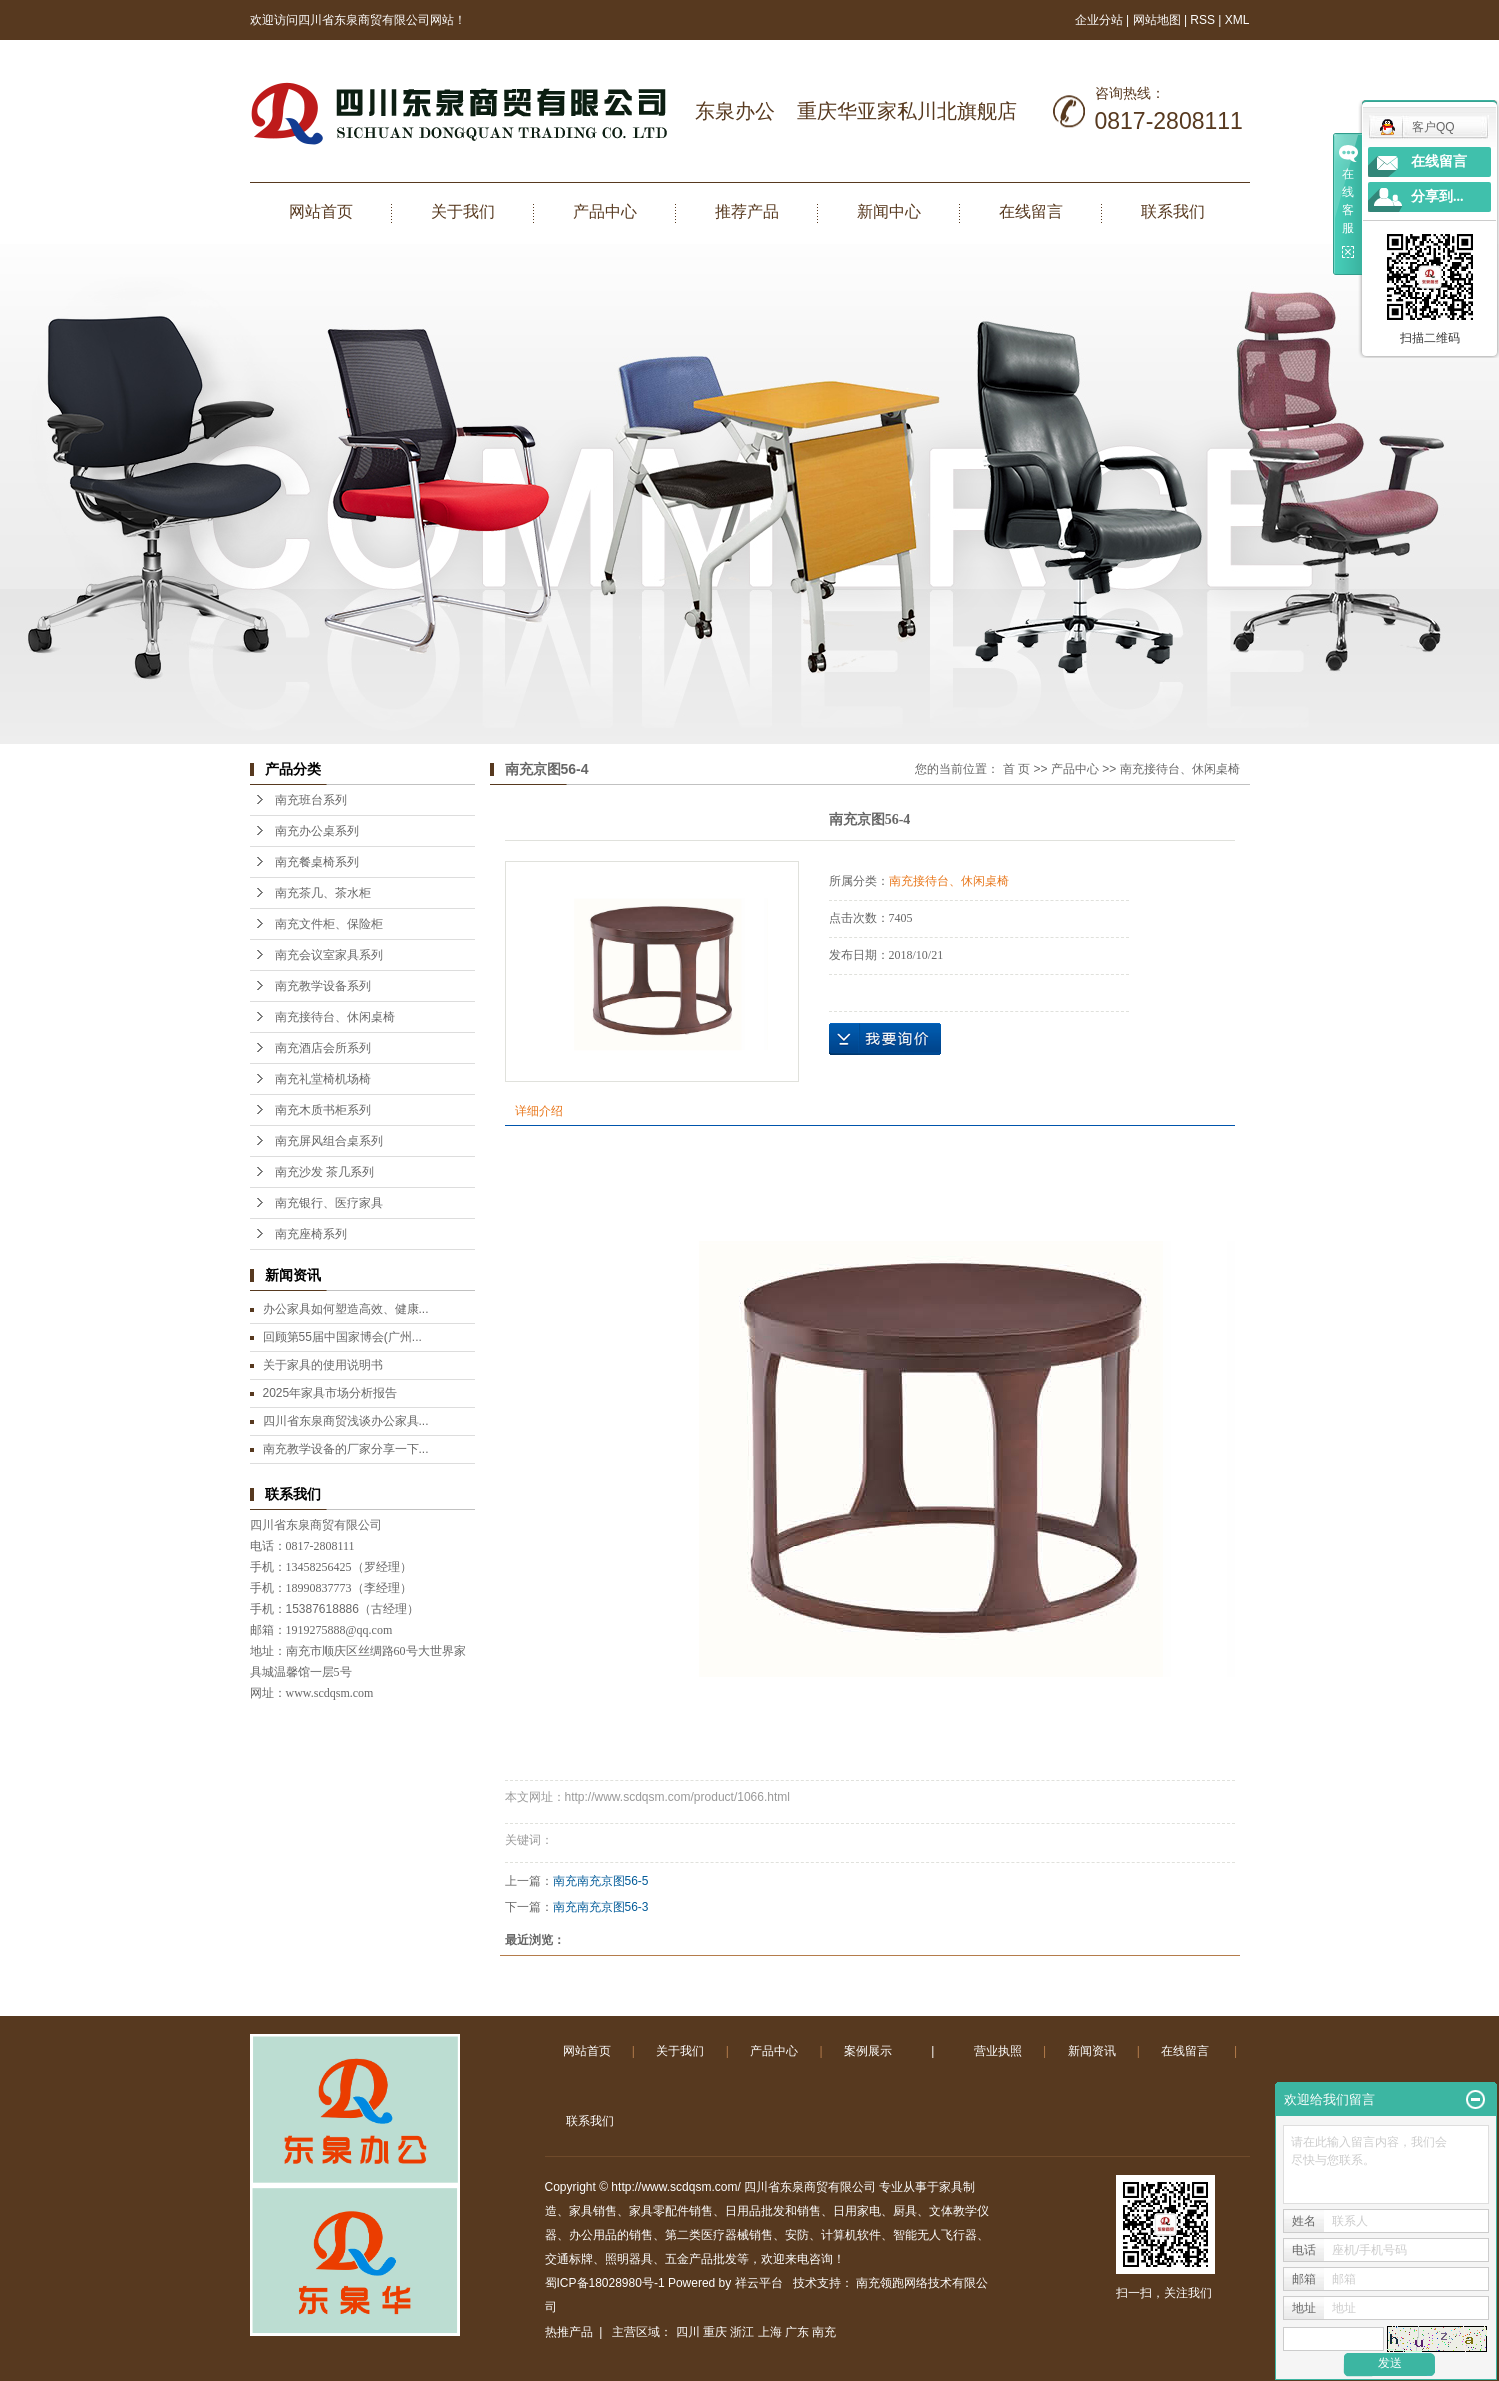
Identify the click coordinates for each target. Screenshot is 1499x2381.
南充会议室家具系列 (329, 955)
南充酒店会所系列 (323, 1048)
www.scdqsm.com (330, 1693)
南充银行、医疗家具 (329, 1203)
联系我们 (1173, 211)
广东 (797, 2332)
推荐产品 (747, 211)
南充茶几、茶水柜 (323, 893)
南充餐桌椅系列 (317, 862)
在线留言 (1031, 211)
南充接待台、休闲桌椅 (335, 1017)
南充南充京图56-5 (601, 1881)
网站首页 (321, 211)
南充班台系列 (311, 800)
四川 (688, 2332)
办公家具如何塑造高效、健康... (346, 1309)
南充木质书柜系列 (323, 1110)
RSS (1202, 20)
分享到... (1437, 196)
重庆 (715, 2332)
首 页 (1016, 769)
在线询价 (885, 1039)
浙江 (742, 2332)
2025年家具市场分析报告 (330, 1393)
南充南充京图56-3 (601, 1907)
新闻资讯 (1092, 2051)
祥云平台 (759, 2283)
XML (1237, 20)
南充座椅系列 (311, 1234)
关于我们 (463, 211)
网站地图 (1158, 20)
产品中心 (605, 211)
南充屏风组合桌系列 (329, 1141)
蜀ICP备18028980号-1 (605, 2283)
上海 (770, 2332)
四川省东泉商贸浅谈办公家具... (346, 1421)
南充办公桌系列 (317, 831)
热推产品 (569, 2332)
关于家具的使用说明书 (323, 1365)
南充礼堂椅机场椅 (323, 1079)
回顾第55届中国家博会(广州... (342, 1337)
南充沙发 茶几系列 (324, 1172)
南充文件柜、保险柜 (329, 924)
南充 (824, 2332)
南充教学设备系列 (323, 986)
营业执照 (998, 2051)
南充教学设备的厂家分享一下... (346, 1449)
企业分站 (1099, 20)
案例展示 (868, 2051)
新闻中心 (889, 211)
